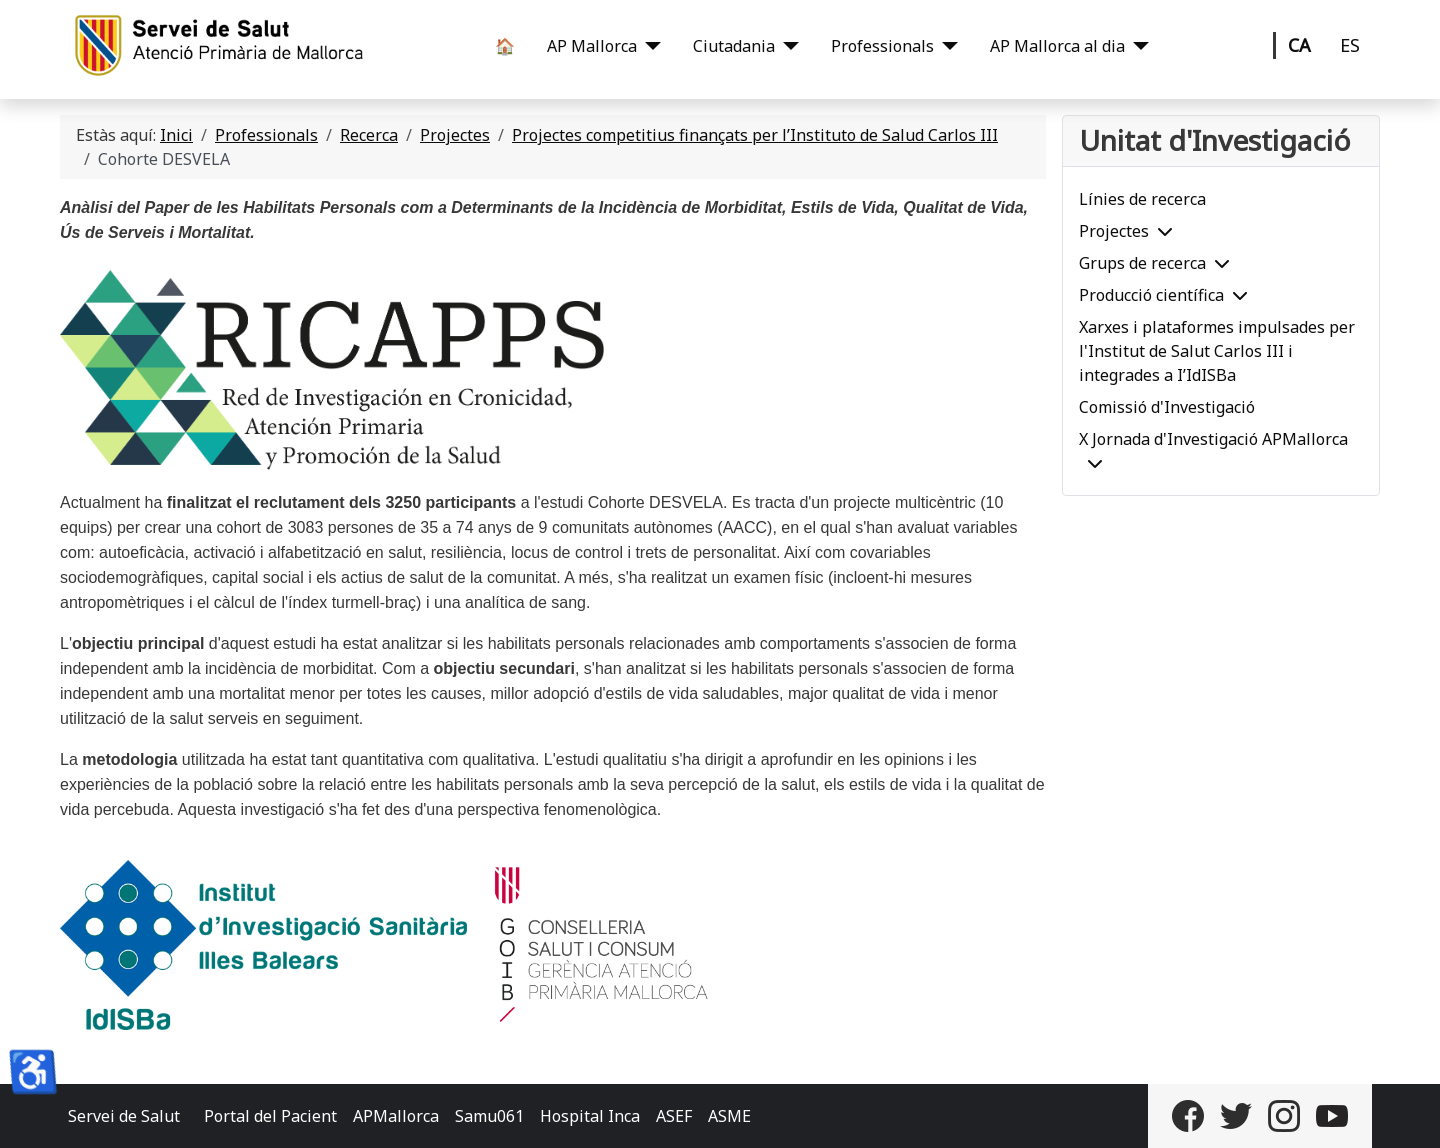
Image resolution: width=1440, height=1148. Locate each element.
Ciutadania (734, 46)
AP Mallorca (592, 46)
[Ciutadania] (787, 46)
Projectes (1114, 231)
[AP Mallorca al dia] (1137, 46)
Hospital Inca (590, 1116)
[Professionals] (946, 46)
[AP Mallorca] (649, 46)
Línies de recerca (1142, 199)
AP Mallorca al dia (1057, 46)
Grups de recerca (1142, 263)
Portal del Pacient (270, 1116)
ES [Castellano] (1350, 45)
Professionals (882, 46)
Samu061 (489, 1116)
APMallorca (396, 1116)
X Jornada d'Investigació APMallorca (1213, 439)
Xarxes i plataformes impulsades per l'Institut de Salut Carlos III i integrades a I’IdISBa (1217, 351)
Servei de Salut (124, 1116)
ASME (729, 1116)
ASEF (674, 1116)
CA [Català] (1299, 45)
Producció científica (1151, 295)
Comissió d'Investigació (1167, 407)
